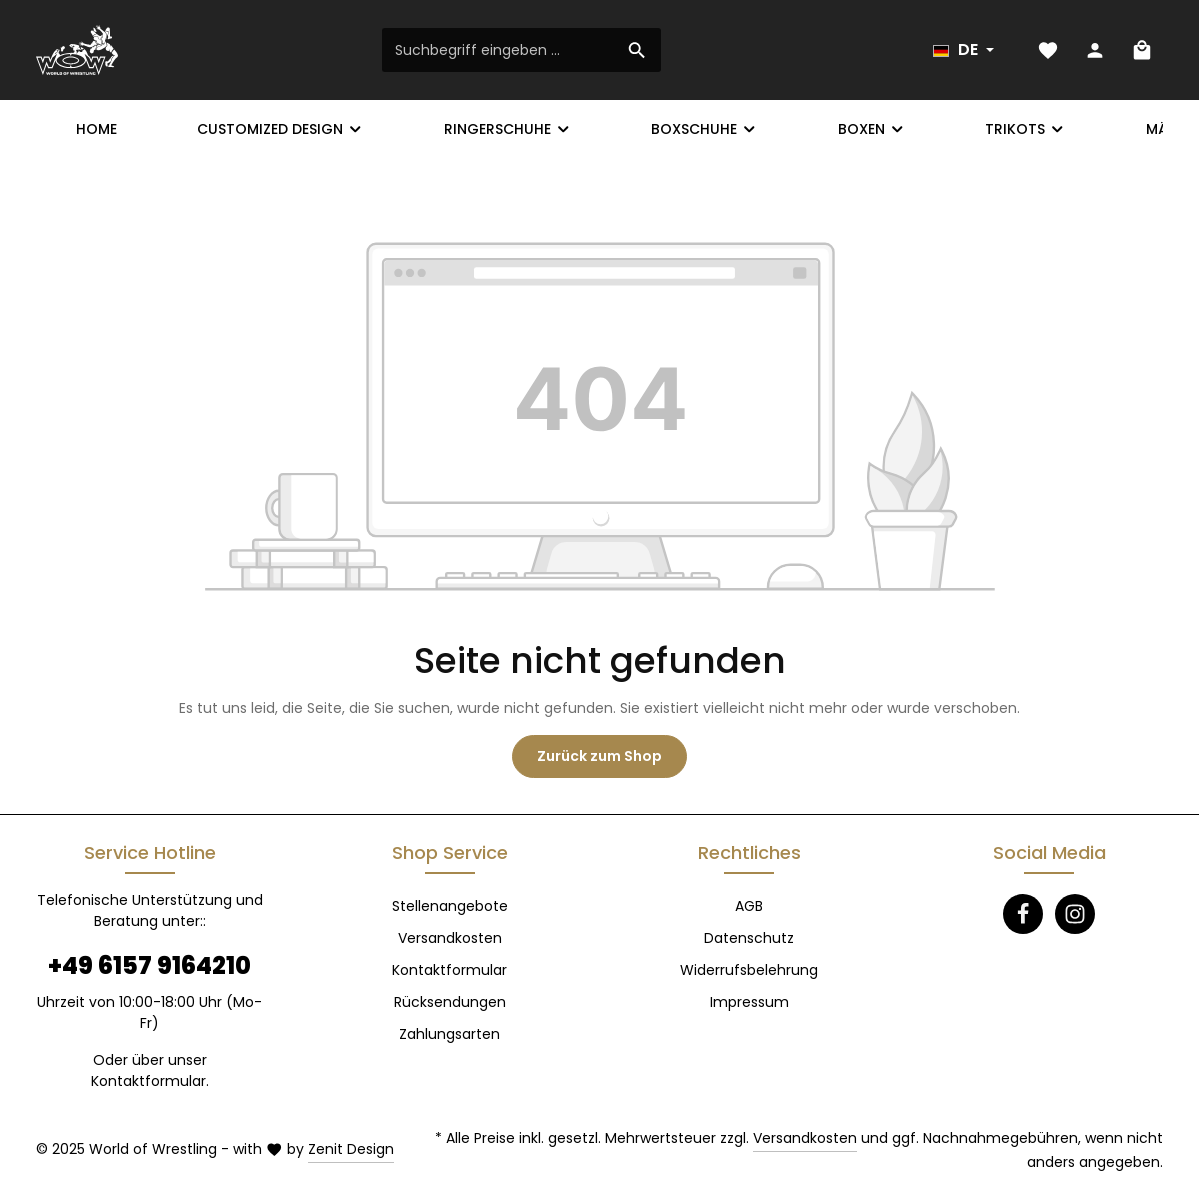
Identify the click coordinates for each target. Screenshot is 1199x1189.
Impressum (749, 1002)
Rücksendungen (450, 1002)
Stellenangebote (450, 906)
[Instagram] (1075, 914)
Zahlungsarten (449, 1034)
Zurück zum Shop (599, 756)
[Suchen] (637, 50)
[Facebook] (1023, 914)
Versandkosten (450, 938)
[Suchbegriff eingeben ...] (498, 50)
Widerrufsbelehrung (749, 970)
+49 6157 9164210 (149, 965)
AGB (749, 906)
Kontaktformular (148, 1081)
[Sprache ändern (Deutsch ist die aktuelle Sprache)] (963, 50)
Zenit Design (351, 1149)
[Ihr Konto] (1094, 50)
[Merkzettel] (1047, 50)
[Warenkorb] (1141, 50)
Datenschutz (749, 938)
